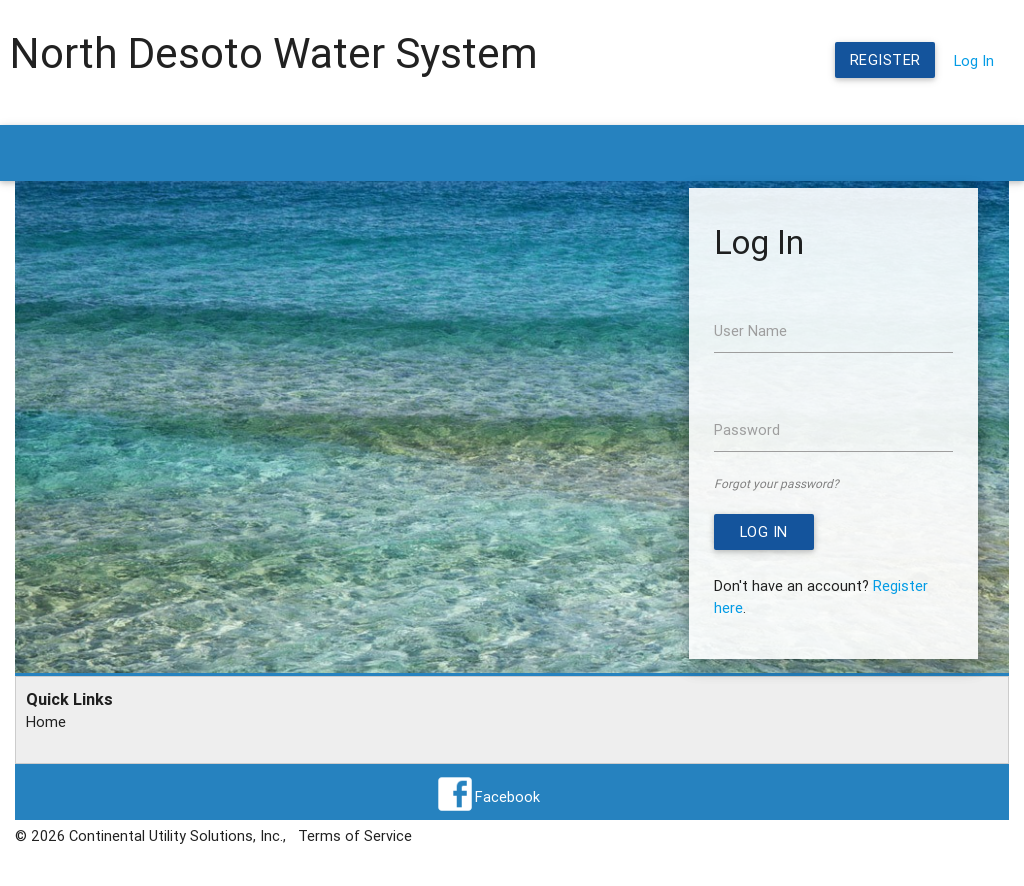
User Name (750, 330)
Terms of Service (355, 835)
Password (747, 429)
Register (885, 59)
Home (46, 721)
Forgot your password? (776, 483)
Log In (974, 60)
